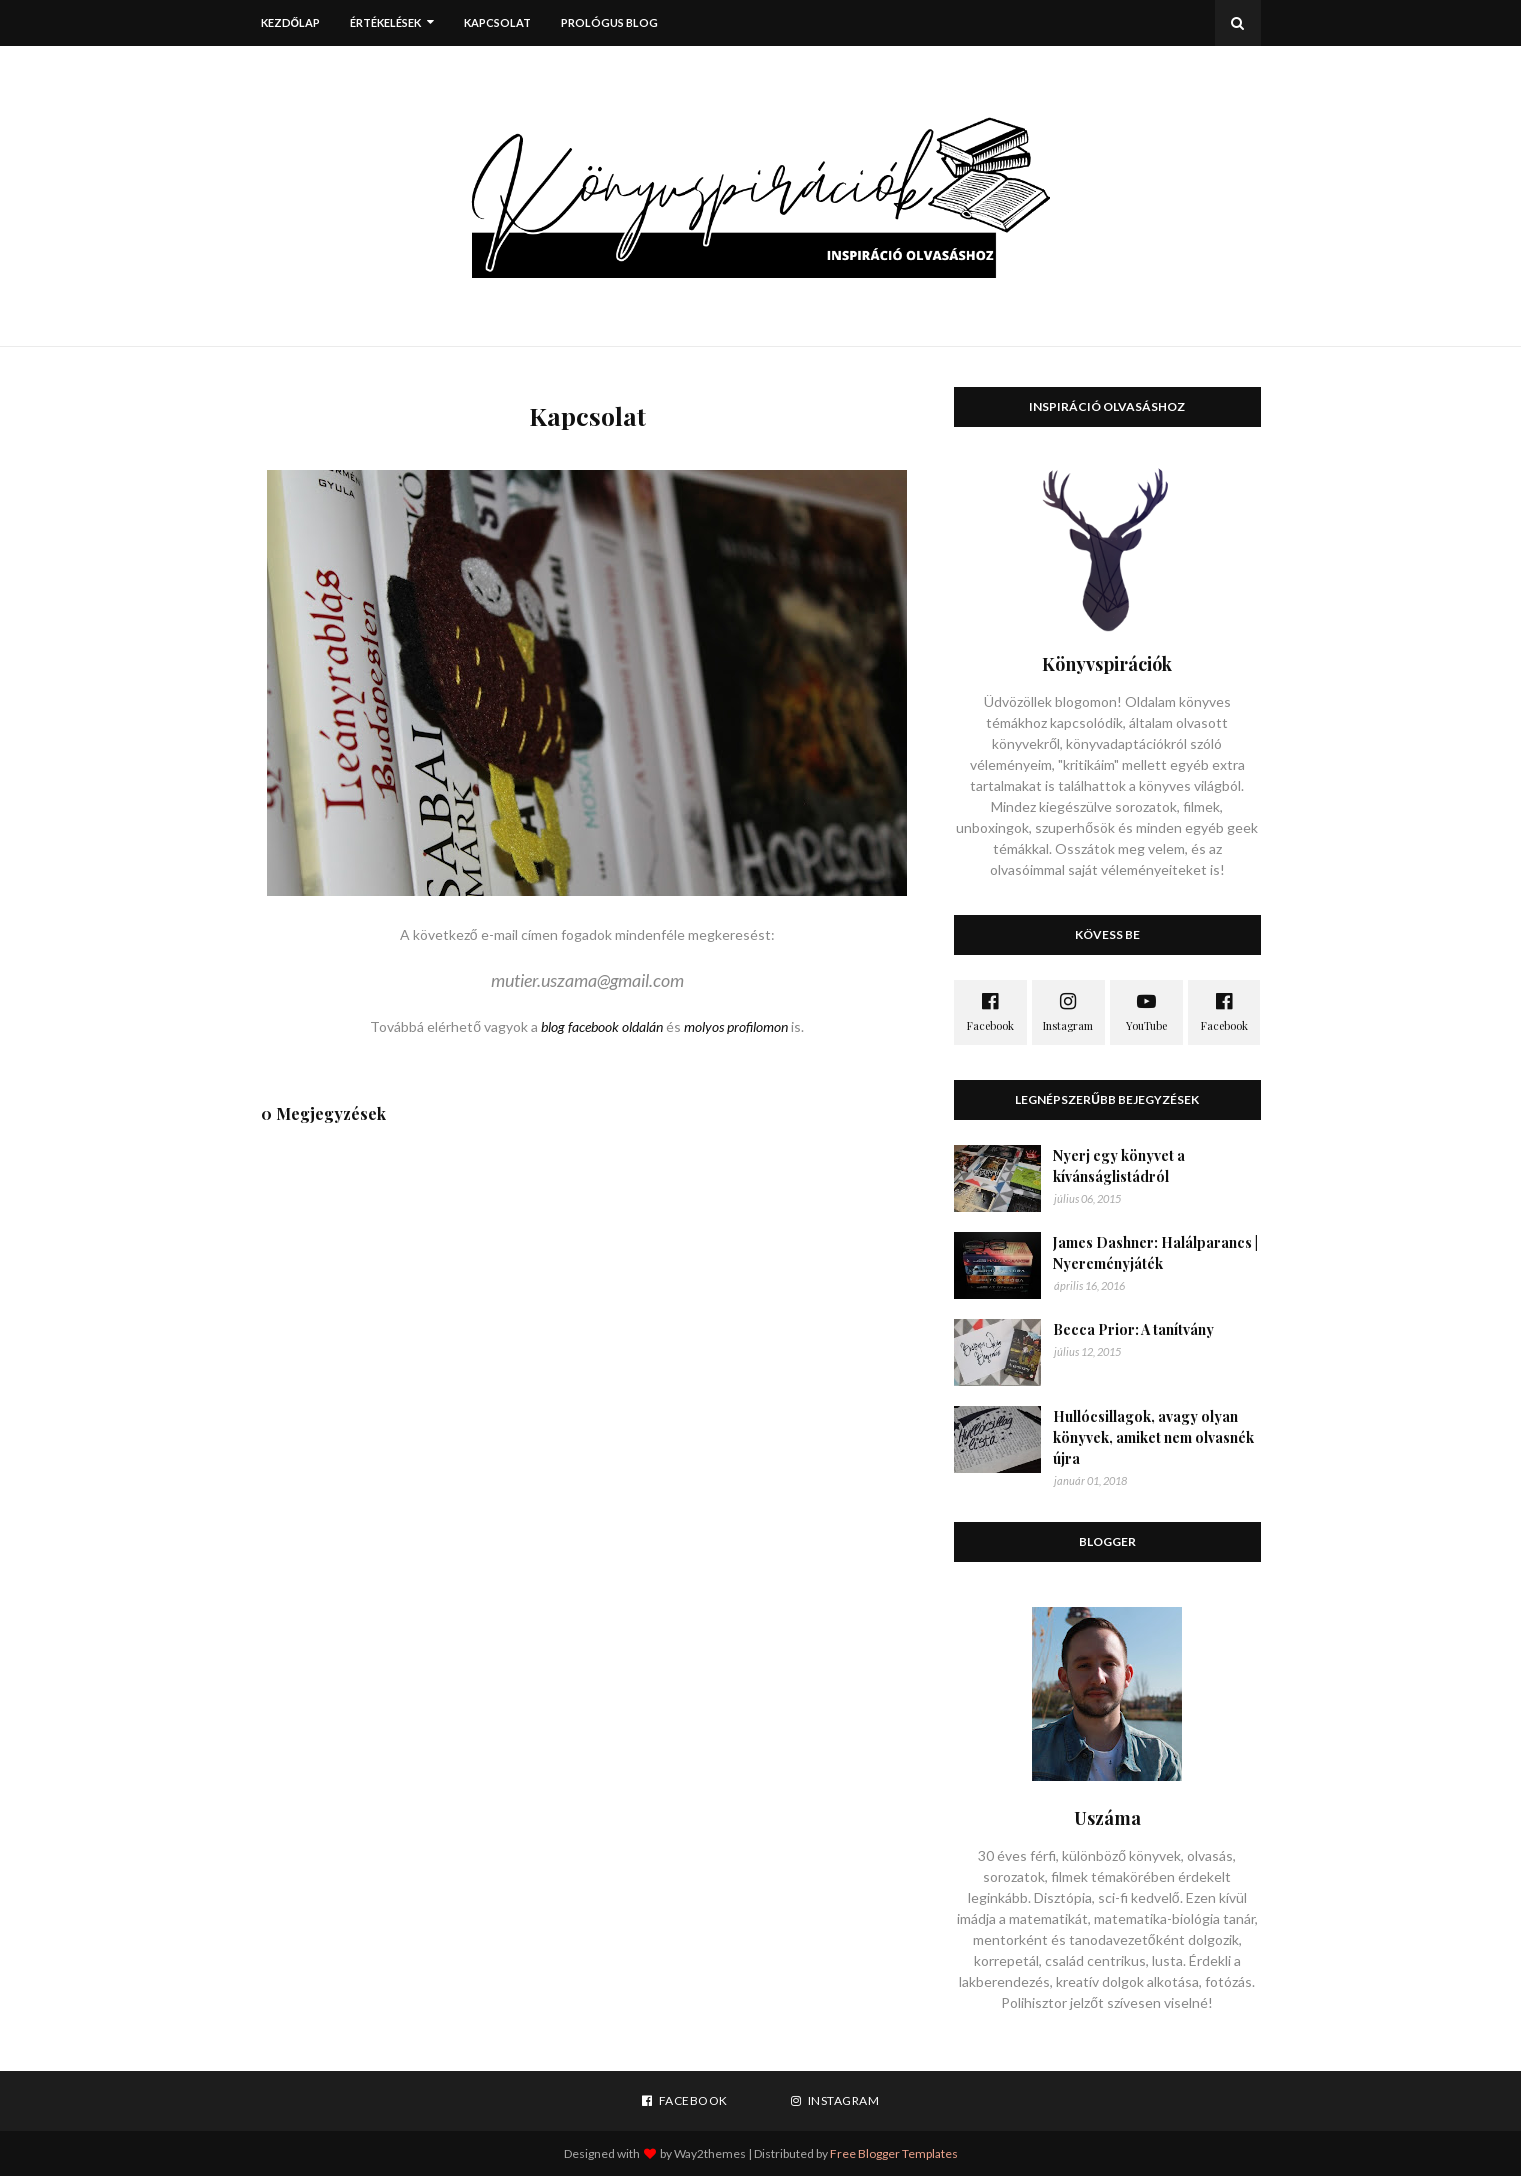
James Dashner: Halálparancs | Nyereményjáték (1155, 1253)
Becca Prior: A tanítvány (1133, 1329)
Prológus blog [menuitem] (609, 22)
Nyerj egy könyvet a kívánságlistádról (1119, 1166)
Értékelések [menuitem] (385, 22)
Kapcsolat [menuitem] (497, 22)
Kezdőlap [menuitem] (291, 22)
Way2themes (710, 2153)
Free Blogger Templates (894, 2153)
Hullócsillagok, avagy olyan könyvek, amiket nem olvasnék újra (1153, 1437)
